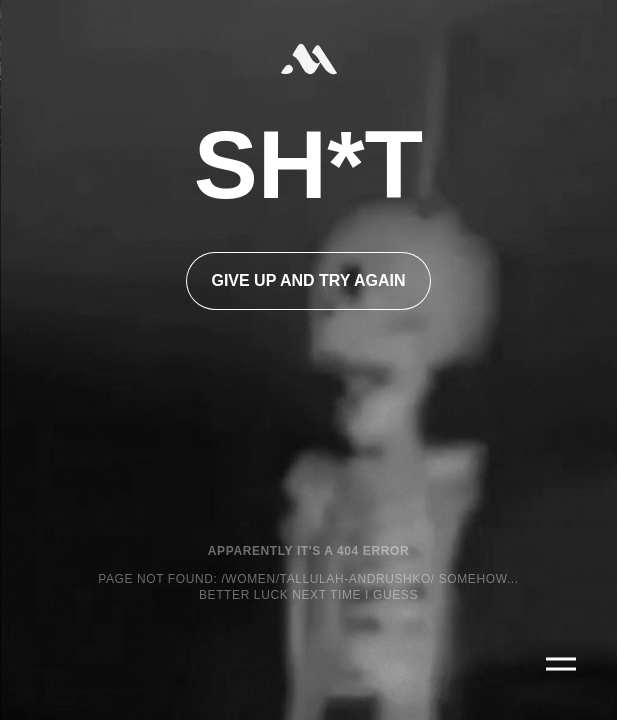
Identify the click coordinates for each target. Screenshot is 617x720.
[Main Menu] (561, 664)
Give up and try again (308, 280)
